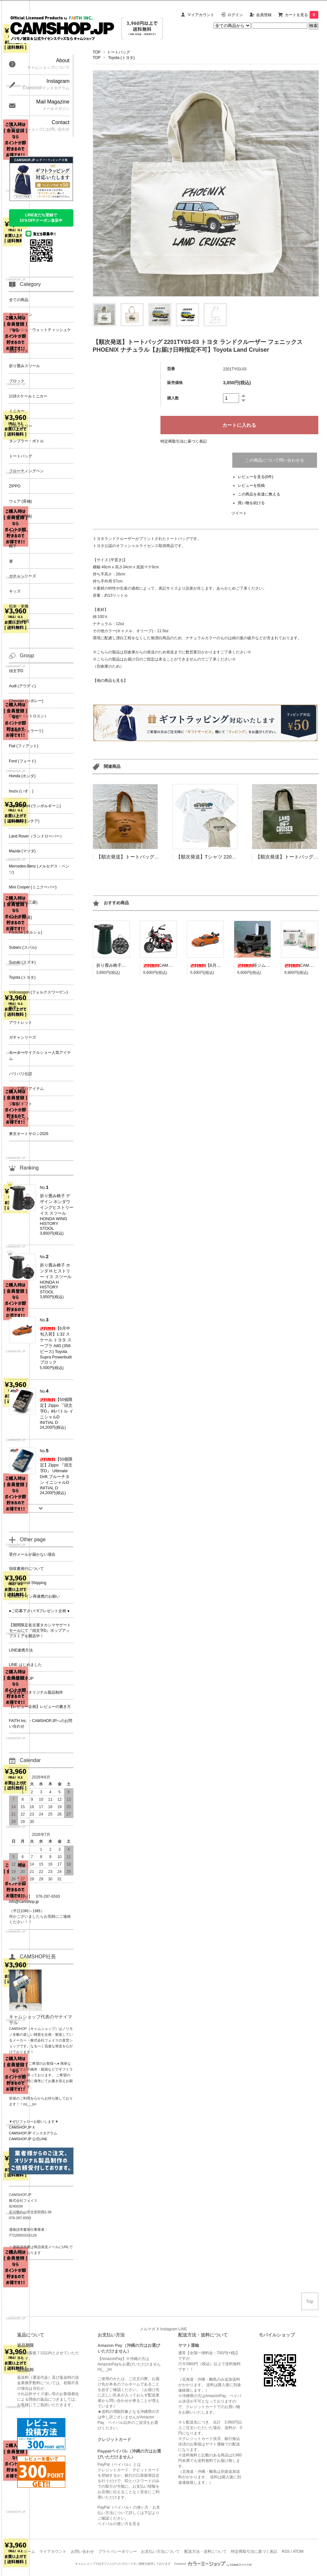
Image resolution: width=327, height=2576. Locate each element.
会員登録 (264, 15)
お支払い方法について (160, 2551)
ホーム (29, 2551)
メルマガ (147, 2329)
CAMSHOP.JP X (22, 2127)
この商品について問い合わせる (274, 460)
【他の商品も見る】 (110, 680)
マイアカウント (200, 15)
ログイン (235, 15)
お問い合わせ (82, 2551)
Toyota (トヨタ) (121, 57)
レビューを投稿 (251, 485)
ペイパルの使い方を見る (119, 2524)
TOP (97, 52)
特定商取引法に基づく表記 (183, 441)
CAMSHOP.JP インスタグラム (33, 2133)
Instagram (168, 2329)
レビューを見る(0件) (256, 477)
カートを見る (301, 15)
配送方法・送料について (205, 2551)
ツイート (239, 513)
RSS (286, 2551)
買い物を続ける (251, 503)
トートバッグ (118, 52)
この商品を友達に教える (259, 494)
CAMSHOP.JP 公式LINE (28, 2139)
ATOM (298, 2551)
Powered (213, 2563)
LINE (182, 2329)
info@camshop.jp (24, 1901)
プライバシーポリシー (117, 2551)
